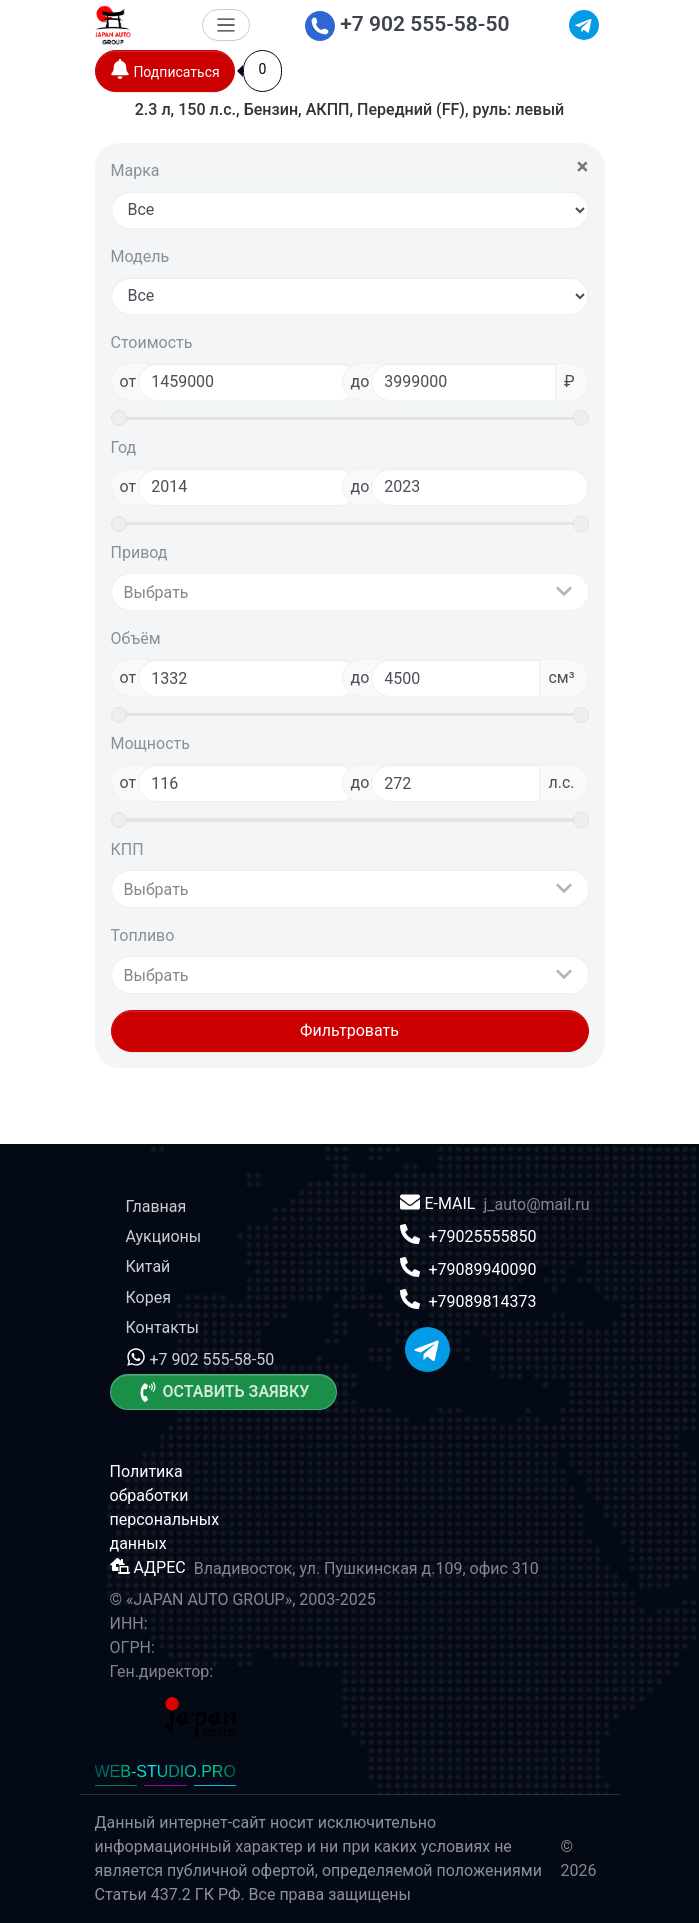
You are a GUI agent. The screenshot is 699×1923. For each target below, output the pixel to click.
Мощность (150, 743)
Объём (136, 638)
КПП (127, 849)
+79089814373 (482, 1301)
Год (124, 447)
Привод (139, 552)
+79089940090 (482, 1268)
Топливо (143, 935)
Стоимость (152, 342)
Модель (140, 256)
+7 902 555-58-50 (407, 24)
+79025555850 (482, 1236)
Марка (135, 170)
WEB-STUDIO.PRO (165, 1771)
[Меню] (226, 25)
